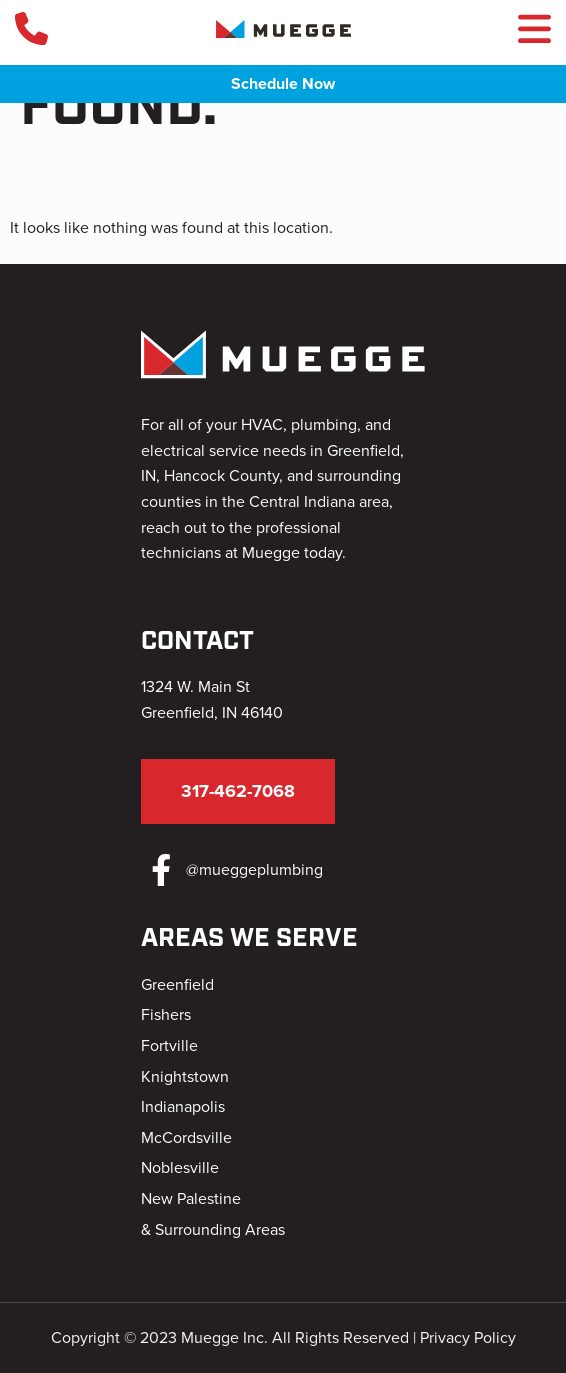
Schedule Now (283, 83)
